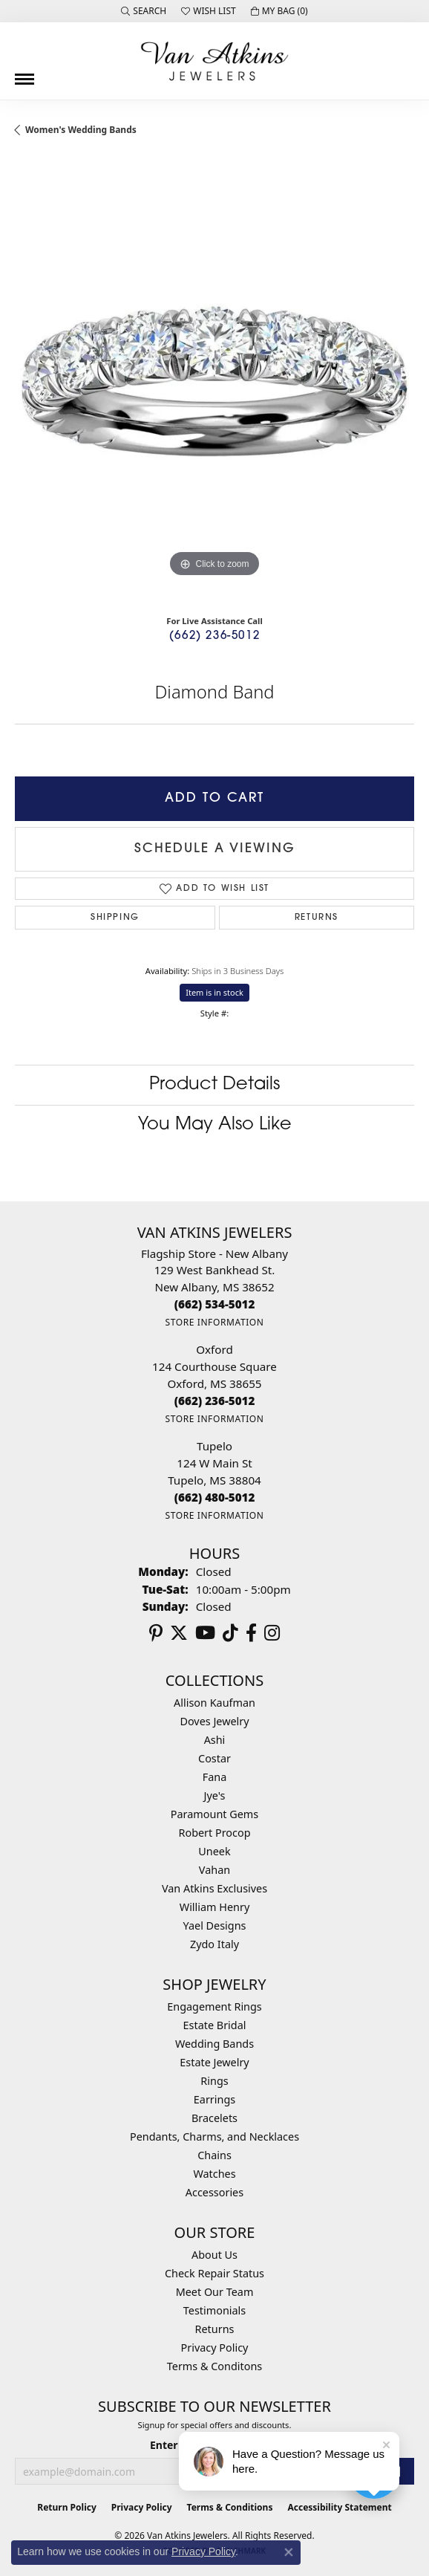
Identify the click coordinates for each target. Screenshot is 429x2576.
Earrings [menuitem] (214, 2099)
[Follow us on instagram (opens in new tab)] (272, 1633)
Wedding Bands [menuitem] (214, 2044)
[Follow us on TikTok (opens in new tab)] (230, 1633)
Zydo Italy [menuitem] (214, 1944)
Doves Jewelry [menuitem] (214, 1721)
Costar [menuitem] (214, 1758)
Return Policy (66, 2507)
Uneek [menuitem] (214, 1851)
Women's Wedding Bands (81, 129)
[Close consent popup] (288, 2552)
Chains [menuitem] (214, 2155)
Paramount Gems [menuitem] (214, 1814)
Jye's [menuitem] (215, 1795)
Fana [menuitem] (215, 1777)
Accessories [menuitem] (214, 2192)
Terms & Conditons (214, 2366)
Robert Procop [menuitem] (214, 1833)
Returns (316, 917)
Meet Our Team (215, 2292)
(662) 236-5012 (214, 636)
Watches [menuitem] (214, 2174)
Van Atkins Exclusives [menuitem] (214, 1888)
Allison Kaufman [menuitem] (214, 1703)
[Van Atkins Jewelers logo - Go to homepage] (214, 60)
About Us (214, 2255)
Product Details (214, 1085)
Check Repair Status (214, 2273)
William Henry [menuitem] (214, 1907)
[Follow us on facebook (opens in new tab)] (251, 1633)
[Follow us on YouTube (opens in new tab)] (205, 1633)
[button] (143, 11)
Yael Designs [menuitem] (214, 1925)
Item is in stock (214, 992)
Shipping (115, 917)
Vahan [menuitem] (214, 1870)
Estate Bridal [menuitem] (214, 2025)
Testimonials (214, 2310)
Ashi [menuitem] (215, 1740)
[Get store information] (214, 1322)
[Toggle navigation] (24, 73)
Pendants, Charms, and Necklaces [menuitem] (214, 2136)
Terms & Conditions (230, 2507)
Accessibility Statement (339, 2507)
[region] (214, 381)
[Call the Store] (214, 1304)
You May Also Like (215, 1125)
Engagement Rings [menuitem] (214, 2006)
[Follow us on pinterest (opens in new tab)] (156, 1633)
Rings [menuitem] (214, 2081)
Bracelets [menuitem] (214, 2118)
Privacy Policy (215, 2347)
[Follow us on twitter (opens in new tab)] (179, 1633)
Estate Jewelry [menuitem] (214, 2062)
